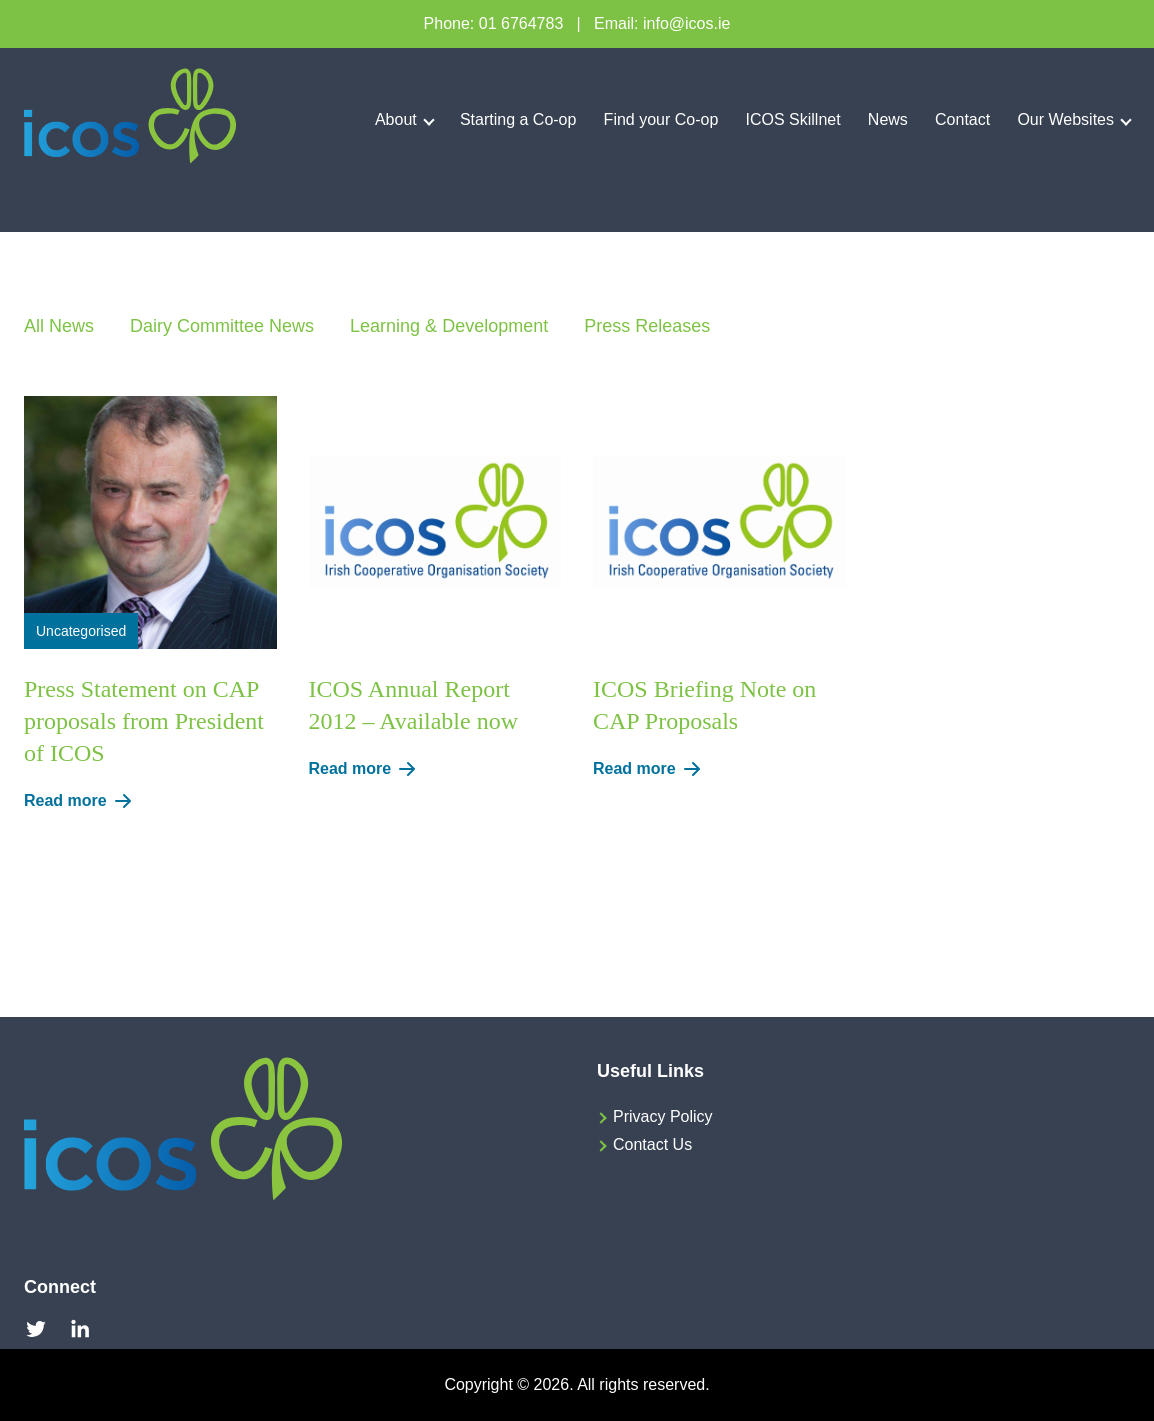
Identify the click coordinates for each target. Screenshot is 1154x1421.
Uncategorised (81, 631)
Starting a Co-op (518, 119)
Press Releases (647, 326)
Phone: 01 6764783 (494, 23)
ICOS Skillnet (793, 119)
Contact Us (652, 1144)
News (888, 119)
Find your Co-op (661, 119)
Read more (81, 801)
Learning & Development (449, 326)
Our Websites (1065, 119)
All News (59, 326)
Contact (962, 119)
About (396, 119)
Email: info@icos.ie (662, 23)
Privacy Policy (663, 1116)
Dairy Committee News (222, 326)
